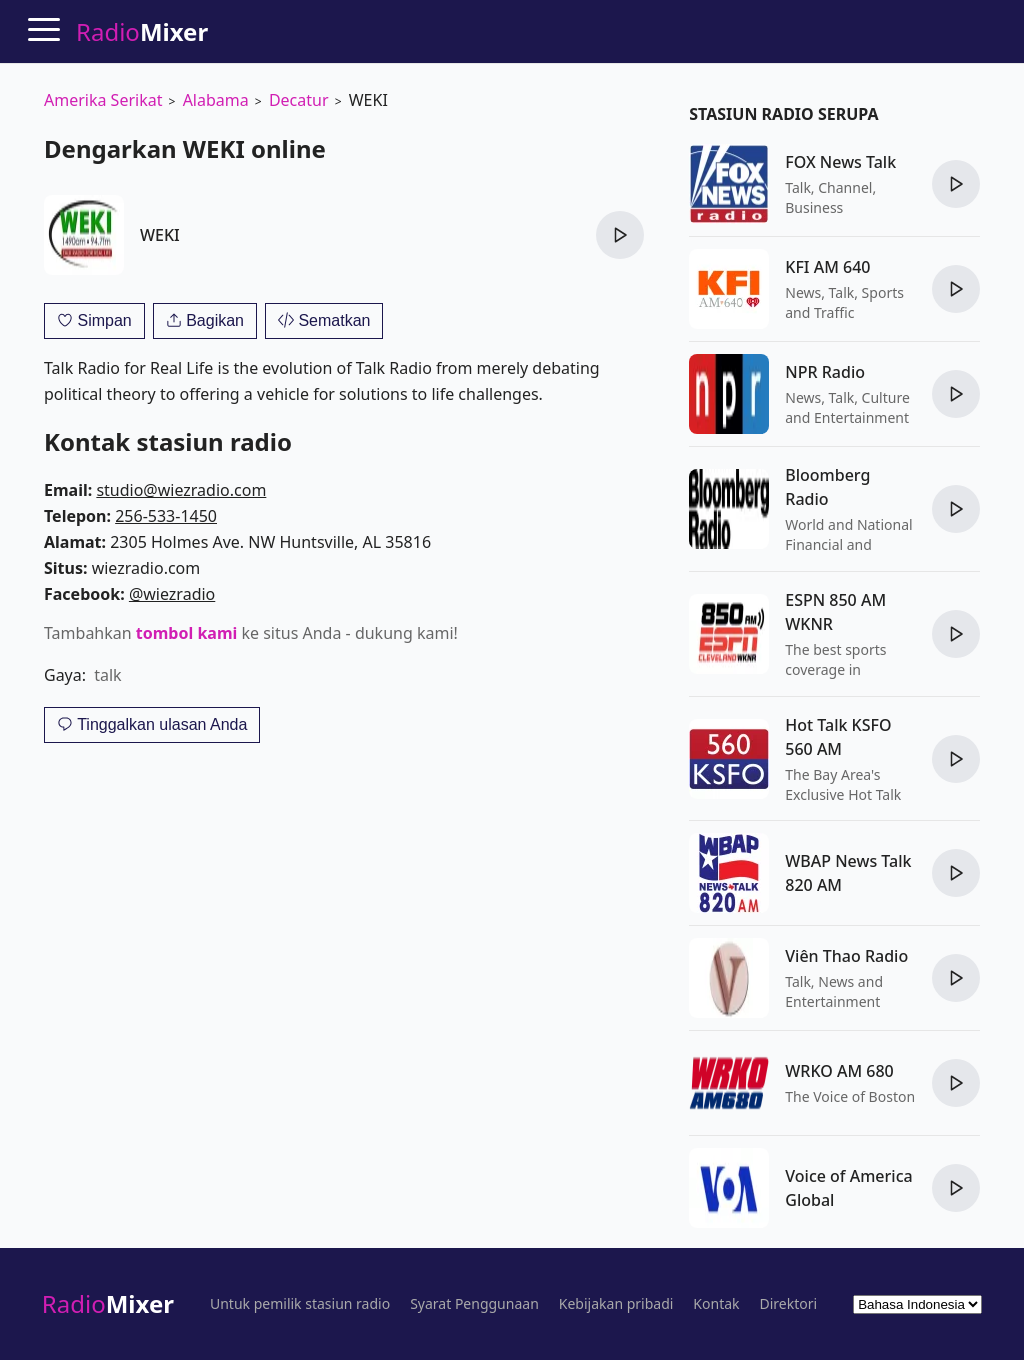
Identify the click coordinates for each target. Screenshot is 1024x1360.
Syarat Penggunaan (474, 1304)
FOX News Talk (840, 162)
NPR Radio (825, 372)
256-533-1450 (166, 516)
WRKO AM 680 (839, 1071)
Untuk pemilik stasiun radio (300, 1304)
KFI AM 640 (827, 267)
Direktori (789, 1304)
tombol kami (186, 633)
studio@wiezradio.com (181, 490)
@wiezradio (172, 594)
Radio (108, 1303)
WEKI (160, 235)
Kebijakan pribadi (616, 1304)
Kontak (716, 1304)
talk (107, 675)
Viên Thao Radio (846, 956)
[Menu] (44, 29)
